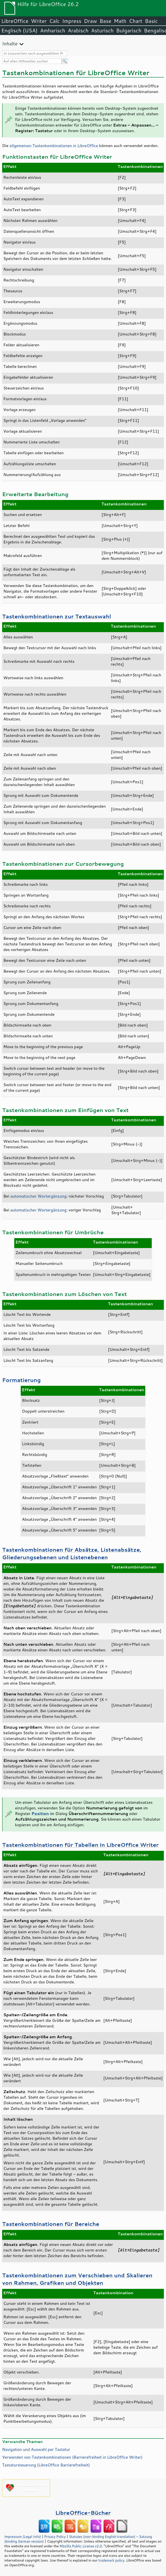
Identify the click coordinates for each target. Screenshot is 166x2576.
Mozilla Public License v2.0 (81, 2546)
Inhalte (10, 43)
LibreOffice (14, 21)
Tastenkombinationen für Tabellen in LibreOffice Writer (80, 1844)
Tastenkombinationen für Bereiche (50, 2224)
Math (120, 21)
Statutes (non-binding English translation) (102, 2536)
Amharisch (52, 30)
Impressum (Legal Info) (22, 2536)
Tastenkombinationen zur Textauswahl (56, 616)
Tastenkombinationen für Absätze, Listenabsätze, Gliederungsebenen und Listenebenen (71, 1553)
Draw (90, 21)
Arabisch (78, 30)
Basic (151, 21)
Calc (54, 21)
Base (105, 21)
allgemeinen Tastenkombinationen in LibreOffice (54, 145)
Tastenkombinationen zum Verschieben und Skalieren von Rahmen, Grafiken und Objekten (77, 2278)
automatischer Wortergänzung (38, 1196)
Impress (71, 21)
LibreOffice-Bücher (83, 2512)
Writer (38, 21)
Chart (135, 21)
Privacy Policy (55, 2536)
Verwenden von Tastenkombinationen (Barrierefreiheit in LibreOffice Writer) (72, 2457)
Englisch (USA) (19, 30)
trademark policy (111, 2560)
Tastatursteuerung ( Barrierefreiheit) (46, 2465)
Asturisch (102, 30)
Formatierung (21, 1380)
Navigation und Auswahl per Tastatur (36, 2449)
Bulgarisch (129, 30)
